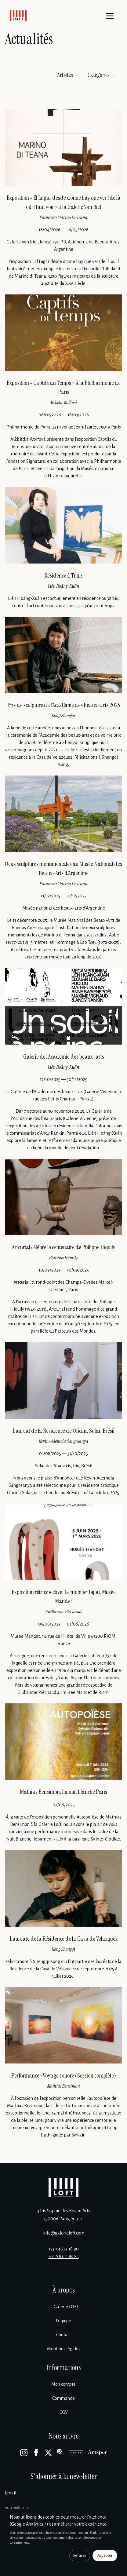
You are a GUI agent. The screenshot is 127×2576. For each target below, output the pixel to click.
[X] (48, 2452)
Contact (63, 2334)
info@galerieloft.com (63, 2233)
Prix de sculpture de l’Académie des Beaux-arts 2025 (63, 705)
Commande (63, 2398)
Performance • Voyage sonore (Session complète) (63, 2075)
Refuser (79, 2555)
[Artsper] (97, 2452)
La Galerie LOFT (63, 2306)
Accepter (104, 2555)
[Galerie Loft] (63, 2187)
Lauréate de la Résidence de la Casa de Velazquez (64, 1939)
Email (10, 2492)
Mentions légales (63, 2348)
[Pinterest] (60, 2452)
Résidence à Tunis (63, 575)
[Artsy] (76, 2452)
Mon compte (63, 2384)
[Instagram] (23, 2452)
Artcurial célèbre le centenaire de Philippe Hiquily (63, 1247)
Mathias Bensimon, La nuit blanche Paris (63, 1792)
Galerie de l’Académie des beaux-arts (63, 1056)
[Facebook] (36, 2452)
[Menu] (110, 16)
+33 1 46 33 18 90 (63, 2248)
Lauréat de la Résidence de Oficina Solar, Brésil (63, 1431)
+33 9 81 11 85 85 (64, 2256)
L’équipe (63, 2320)
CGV (64, 2412)
